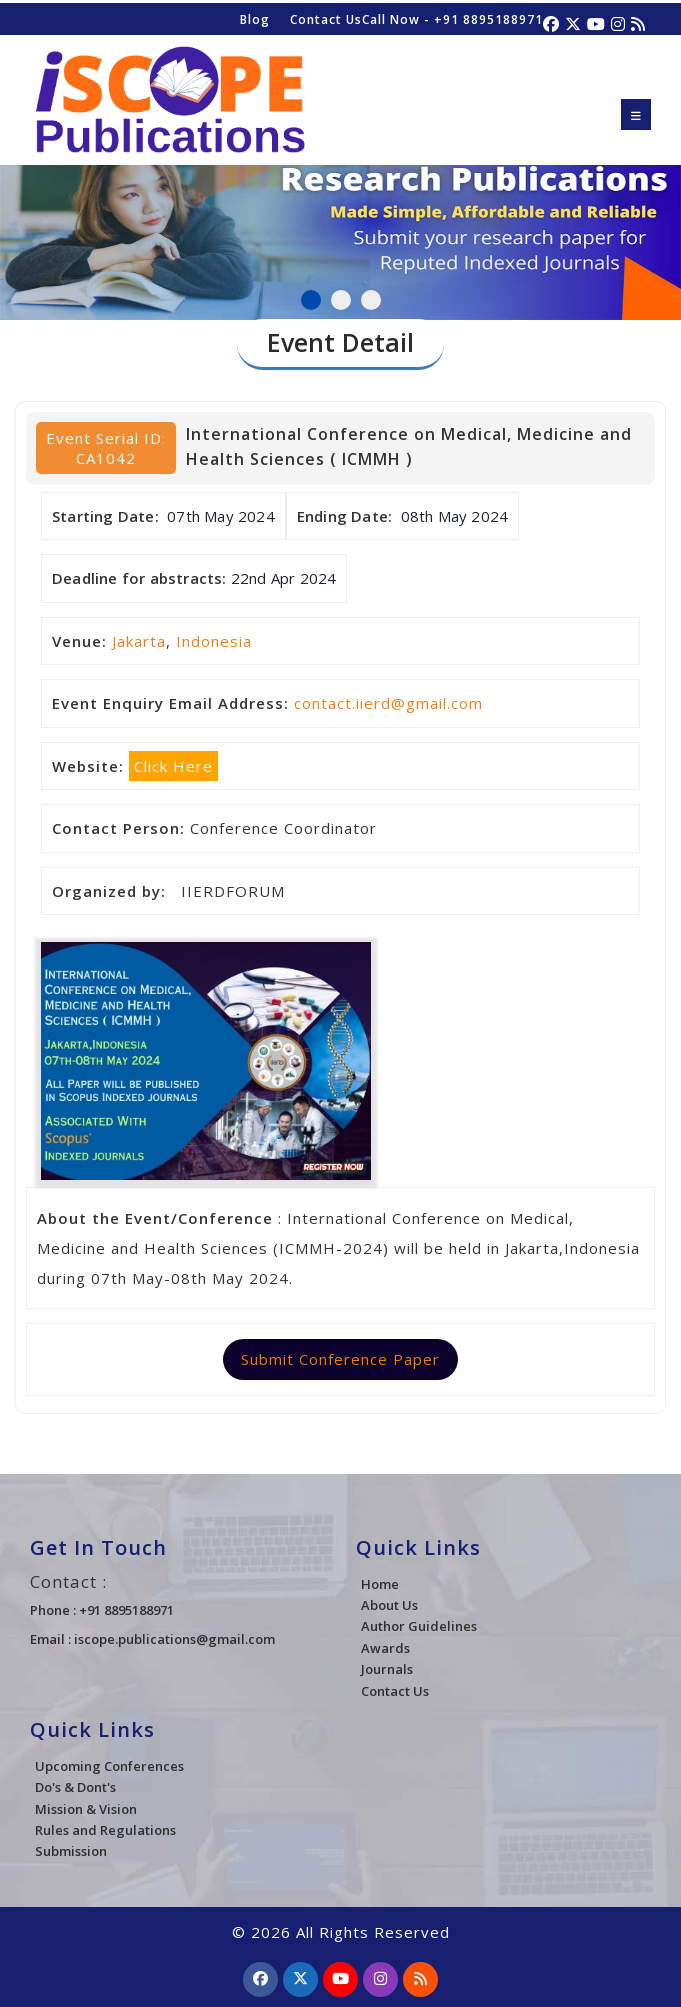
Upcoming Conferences (109, 1766)
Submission (71, 1851)
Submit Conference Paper (340, 1359)
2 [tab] (341, 300)
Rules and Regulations (105, 1830)
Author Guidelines (419, 1626)
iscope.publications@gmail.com (174, 1639)
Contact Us (326, 19)
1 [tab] (311, 300)
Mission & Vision (86, 1809)
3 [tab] (371, 300)
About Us (389, 1605)
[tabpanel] (340, 209)
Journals (387, 1669)
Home (380, 1584)
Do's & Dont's (75, 1787)
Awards (385, 1648)
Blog (255, 19)
